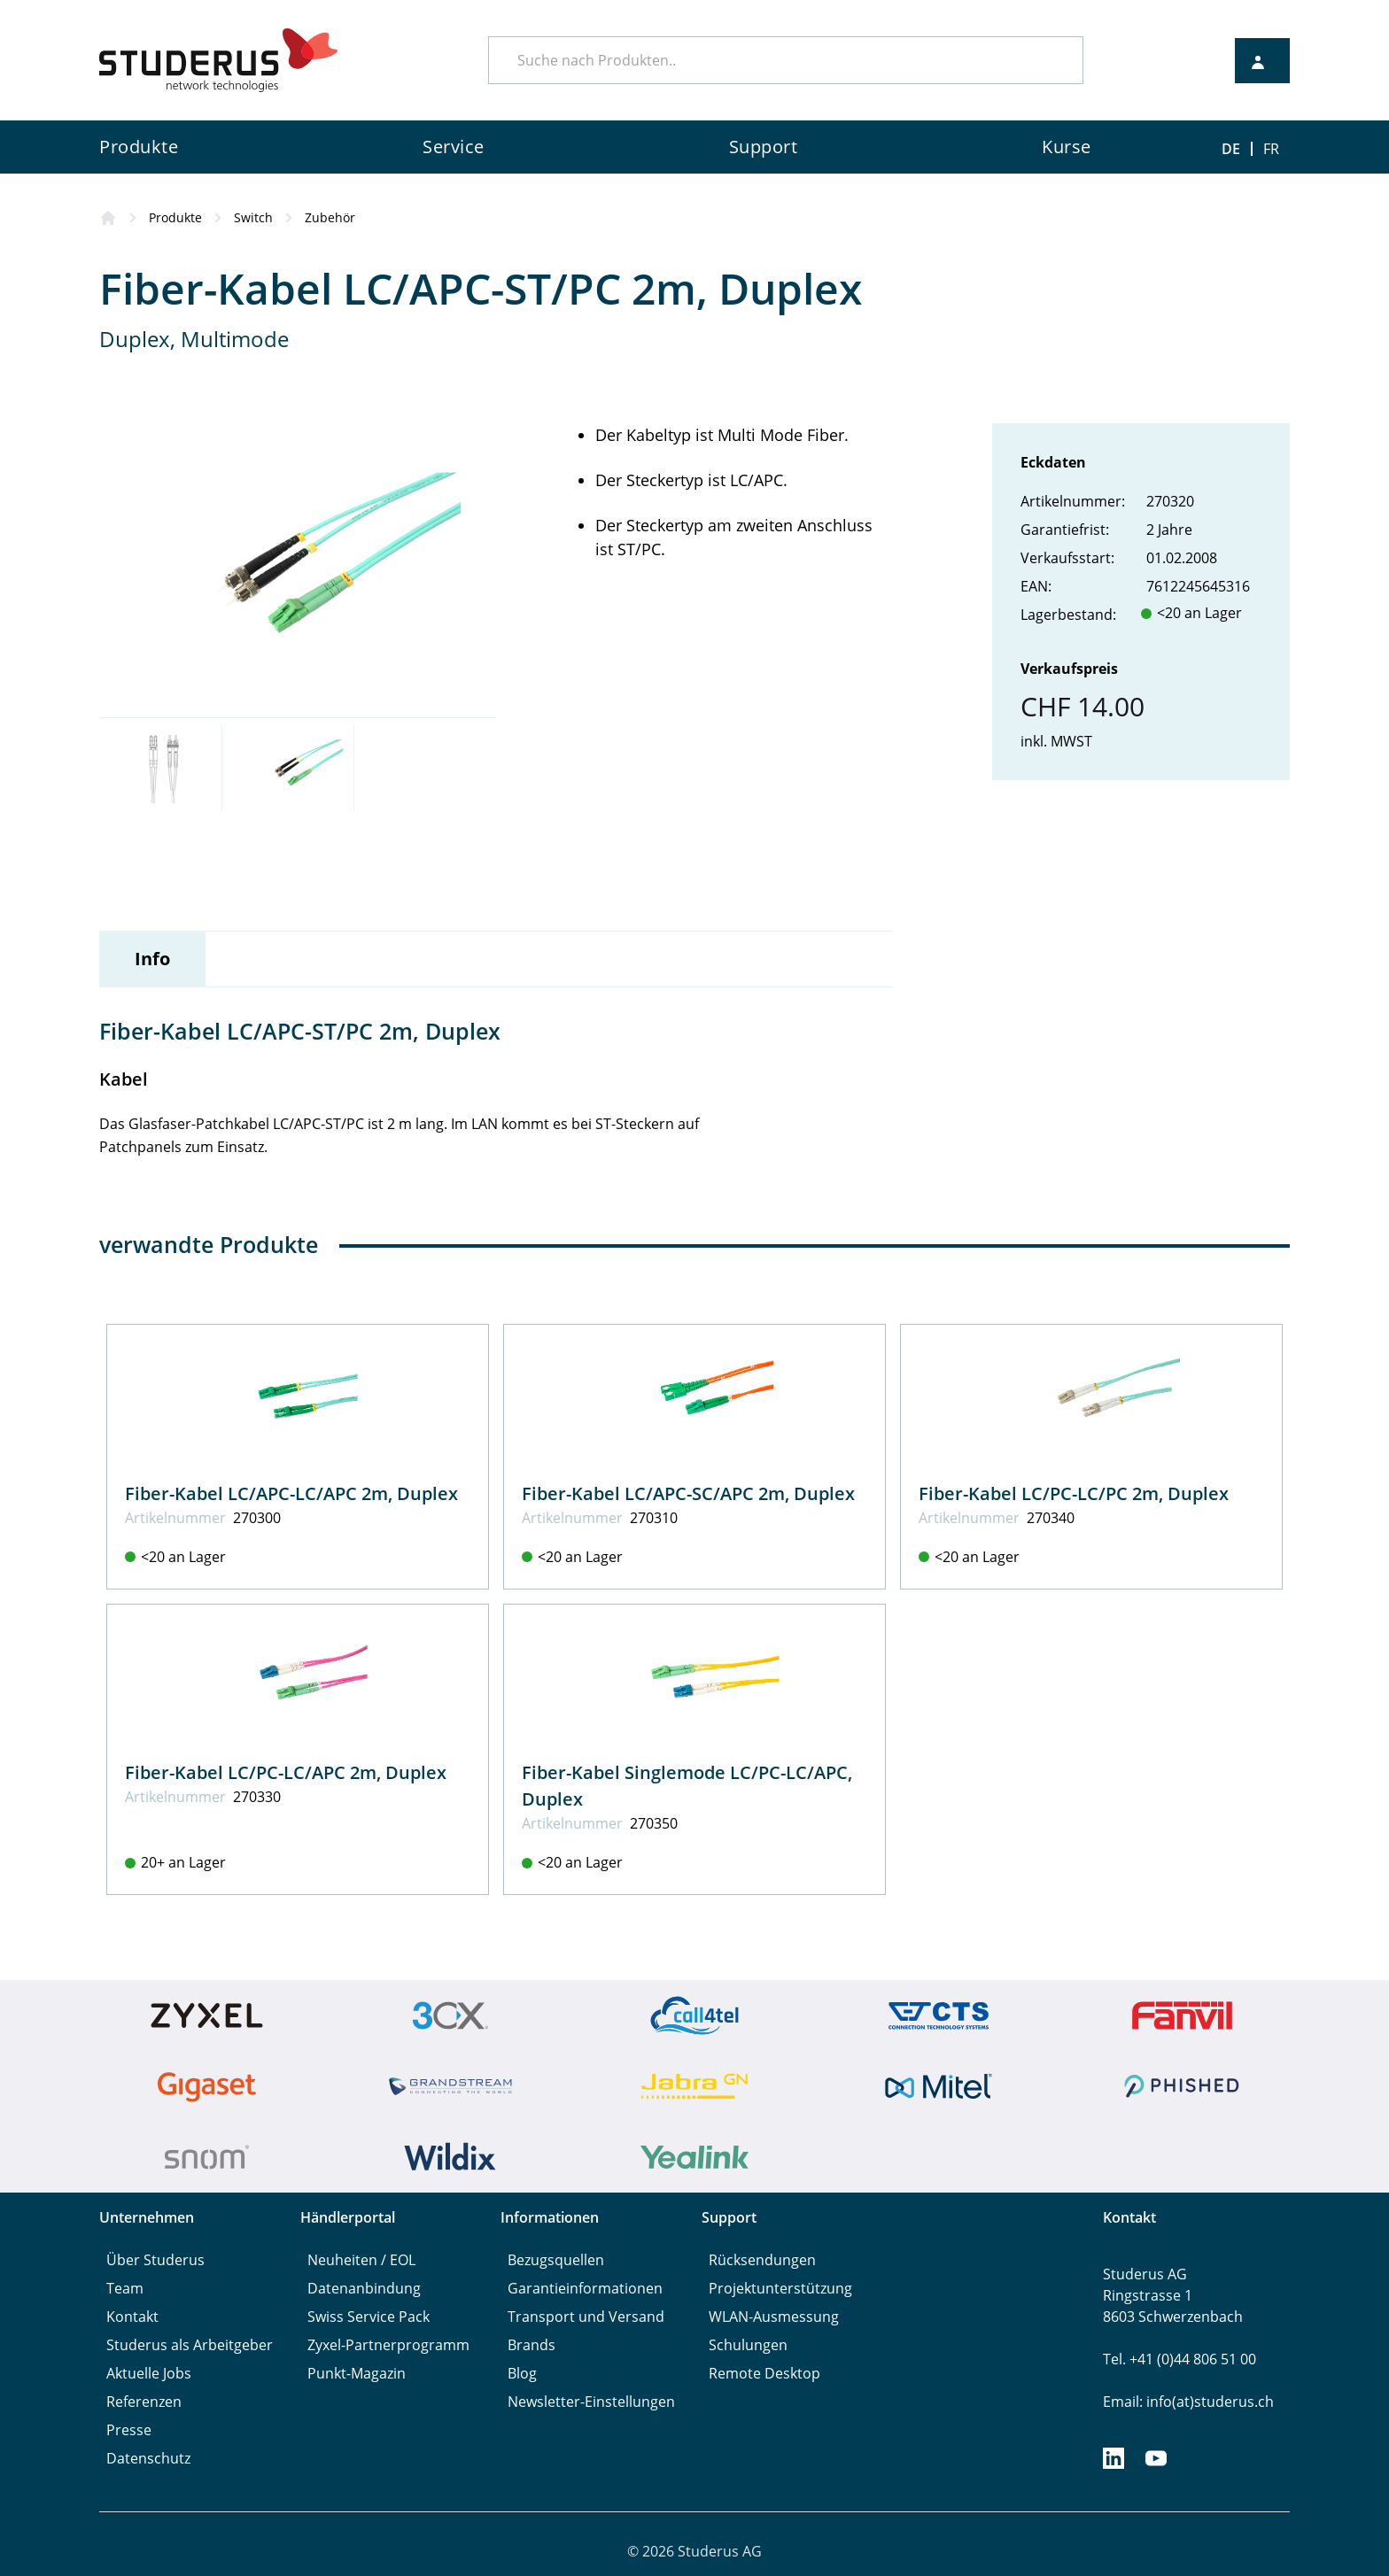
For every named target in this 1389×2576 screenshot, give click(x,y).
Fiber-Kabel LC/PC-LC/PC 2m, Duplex (1074, 1493)
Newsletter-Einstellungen (591, 2401)
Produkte (175, 217)
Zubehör (330, 217)
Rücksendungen (762, 2260)
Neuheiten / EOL (361, 2260)
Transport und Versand (586, 2316)
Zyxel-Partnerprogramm (388, 2345)
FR (1271, 149)
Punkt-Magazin (356, 2373)
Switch (253, 217)
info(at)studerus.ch (1210, 2401)
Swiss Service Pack (368, 2316)
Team (125, 2288)
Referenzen (144, 2401)
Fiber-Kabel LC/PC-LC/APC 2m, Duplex (285, 1772)
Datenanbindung (364, 2288)
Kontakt (132, 2316)
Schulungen (748, 2345)
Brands (531, 2345)
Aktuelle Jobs (148, 2373)
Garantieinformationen (585, 2288)
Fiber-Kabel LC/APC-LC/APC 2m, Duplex (291, 1493)
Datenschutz (148, 2458)
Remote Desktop (764, 2373)
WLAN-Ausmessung (774, 2316)
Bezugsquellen (556, 2260)
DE (1231, 149)
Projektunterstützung (780, 2288)
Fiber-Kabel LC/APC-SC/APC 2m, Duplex (688, 1493)
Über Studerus (155, 2260)
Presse (128, 2430)
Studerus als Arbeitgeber (189, 2345)
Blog (522, 2373)
